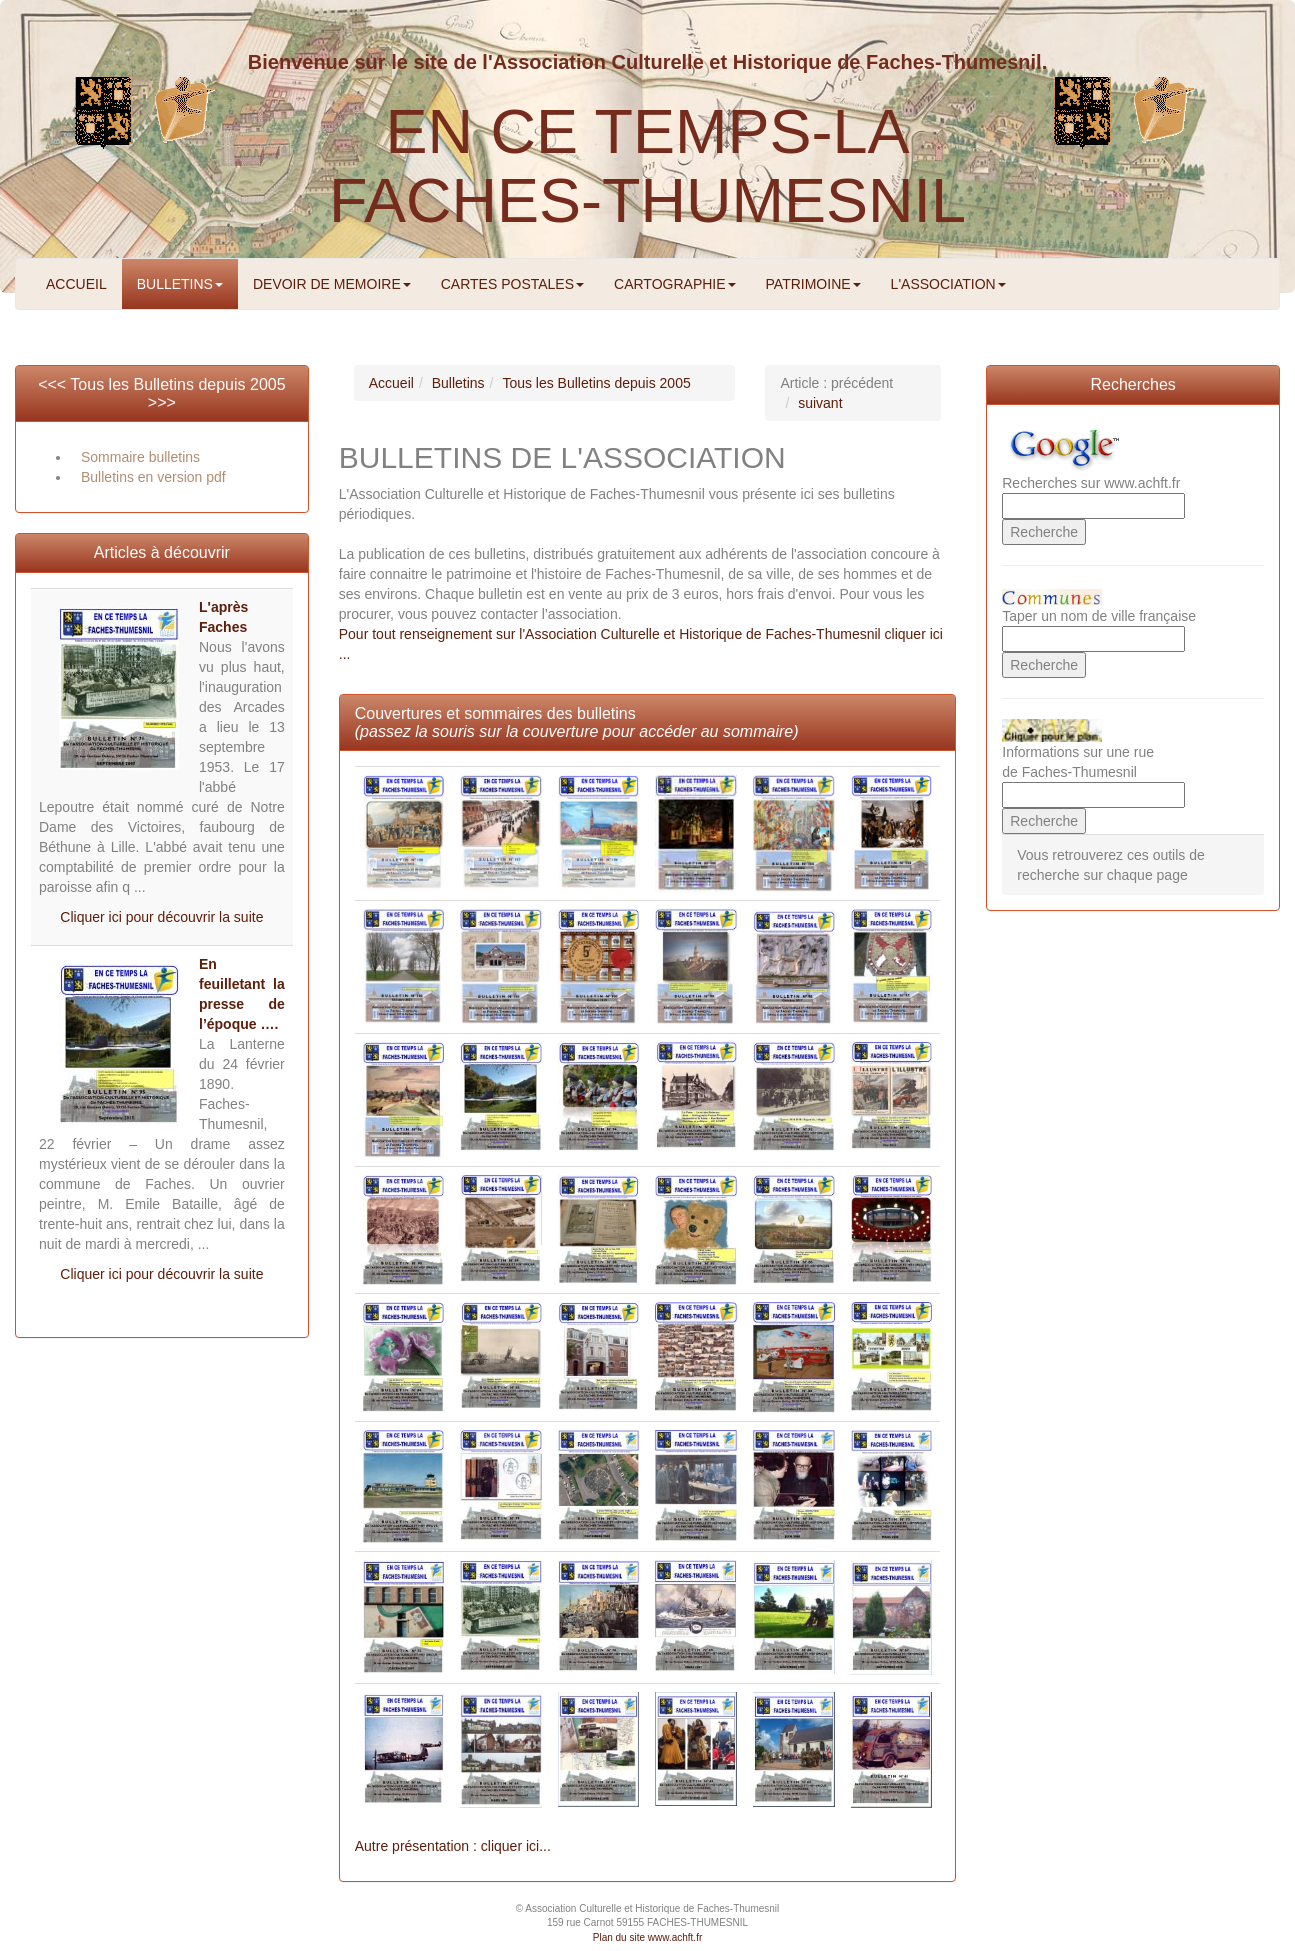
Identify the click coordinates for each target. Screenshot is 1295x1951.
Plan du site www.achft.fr (648, 1937)
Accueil (391, 383)
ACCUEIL (76, 284)
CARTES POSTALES (512, 284)
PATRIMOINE (813, 284)
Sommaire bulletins (140, 457)
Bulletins (458, 383)
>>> (162, 402)
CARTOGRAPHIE (675, 284)
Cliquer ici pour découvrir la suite (161, 917)
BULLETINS (180, 284)
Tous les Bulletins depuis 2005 (177, 384)
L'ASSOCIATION (948, 284)
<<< (54, 384)
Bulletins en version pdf (153, 477)
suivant (820, 403)
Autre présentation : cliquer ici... (453, 1846)
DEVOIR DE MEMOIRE (332, 284)
